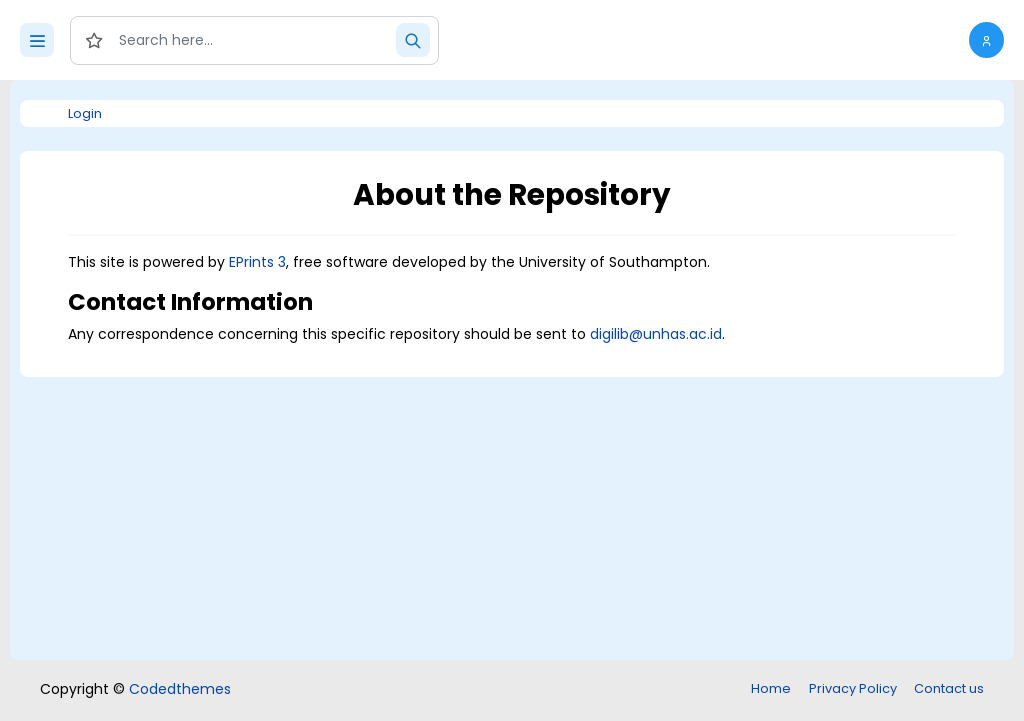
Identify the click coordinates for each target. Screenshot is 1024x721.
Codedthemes (180, 689)
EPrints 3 (257, 262)
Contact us (949, 688)
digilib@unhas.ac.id (656, 334)
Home (771, 688)
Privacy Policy (853, 688)
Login (85, 113)
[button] (986, 40)
